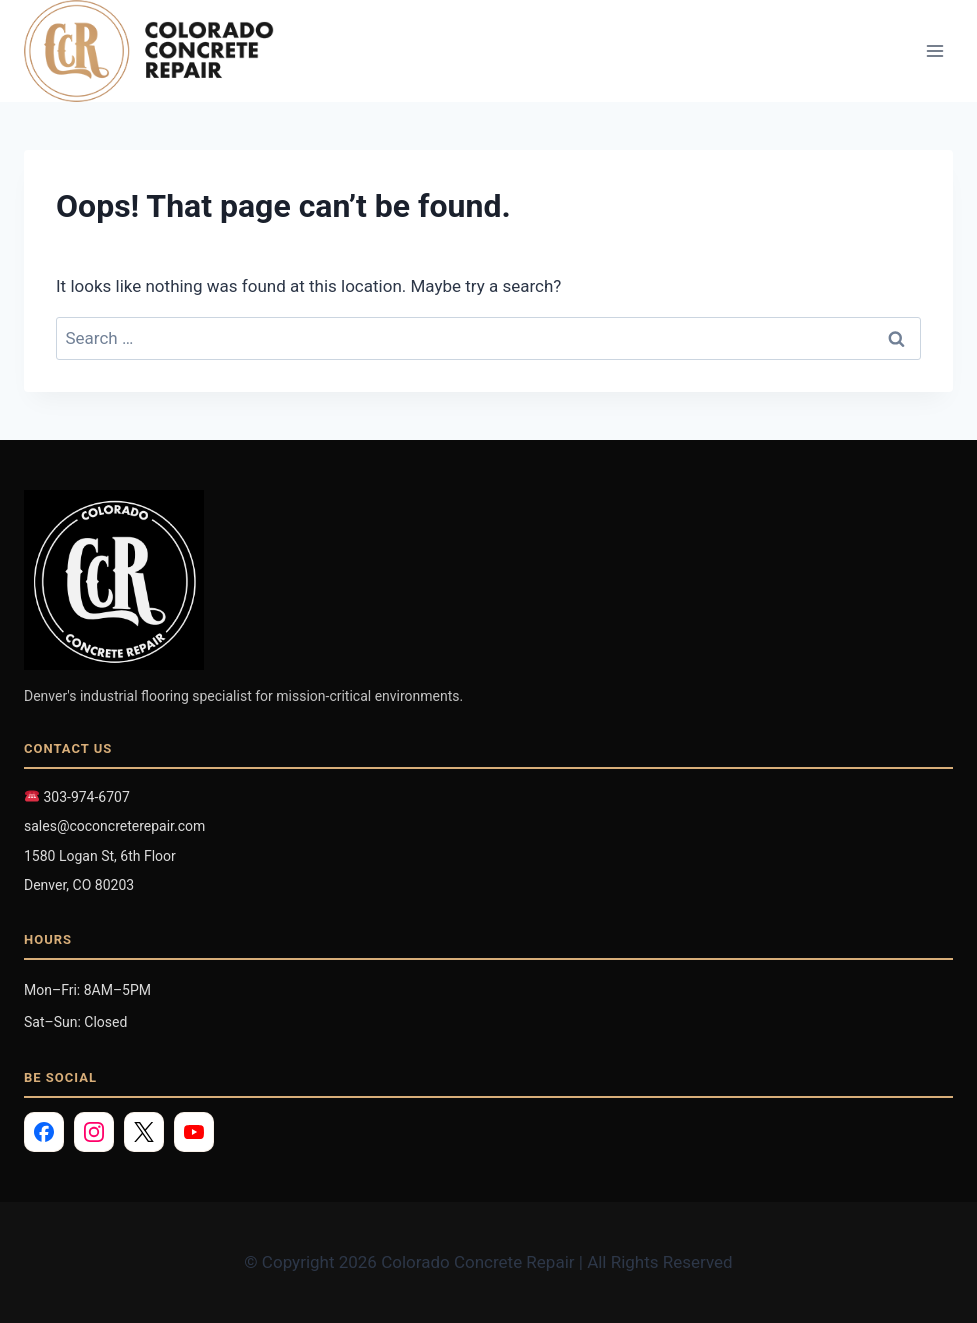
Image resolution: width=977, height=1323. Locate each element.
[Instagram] (94, 1132)
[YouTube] (194, 1132)
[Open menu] (934, 51)
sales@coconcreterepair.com (114, 826)
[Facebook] (44, 1132)
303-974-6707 (77, 797)
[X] (144, 1132)
